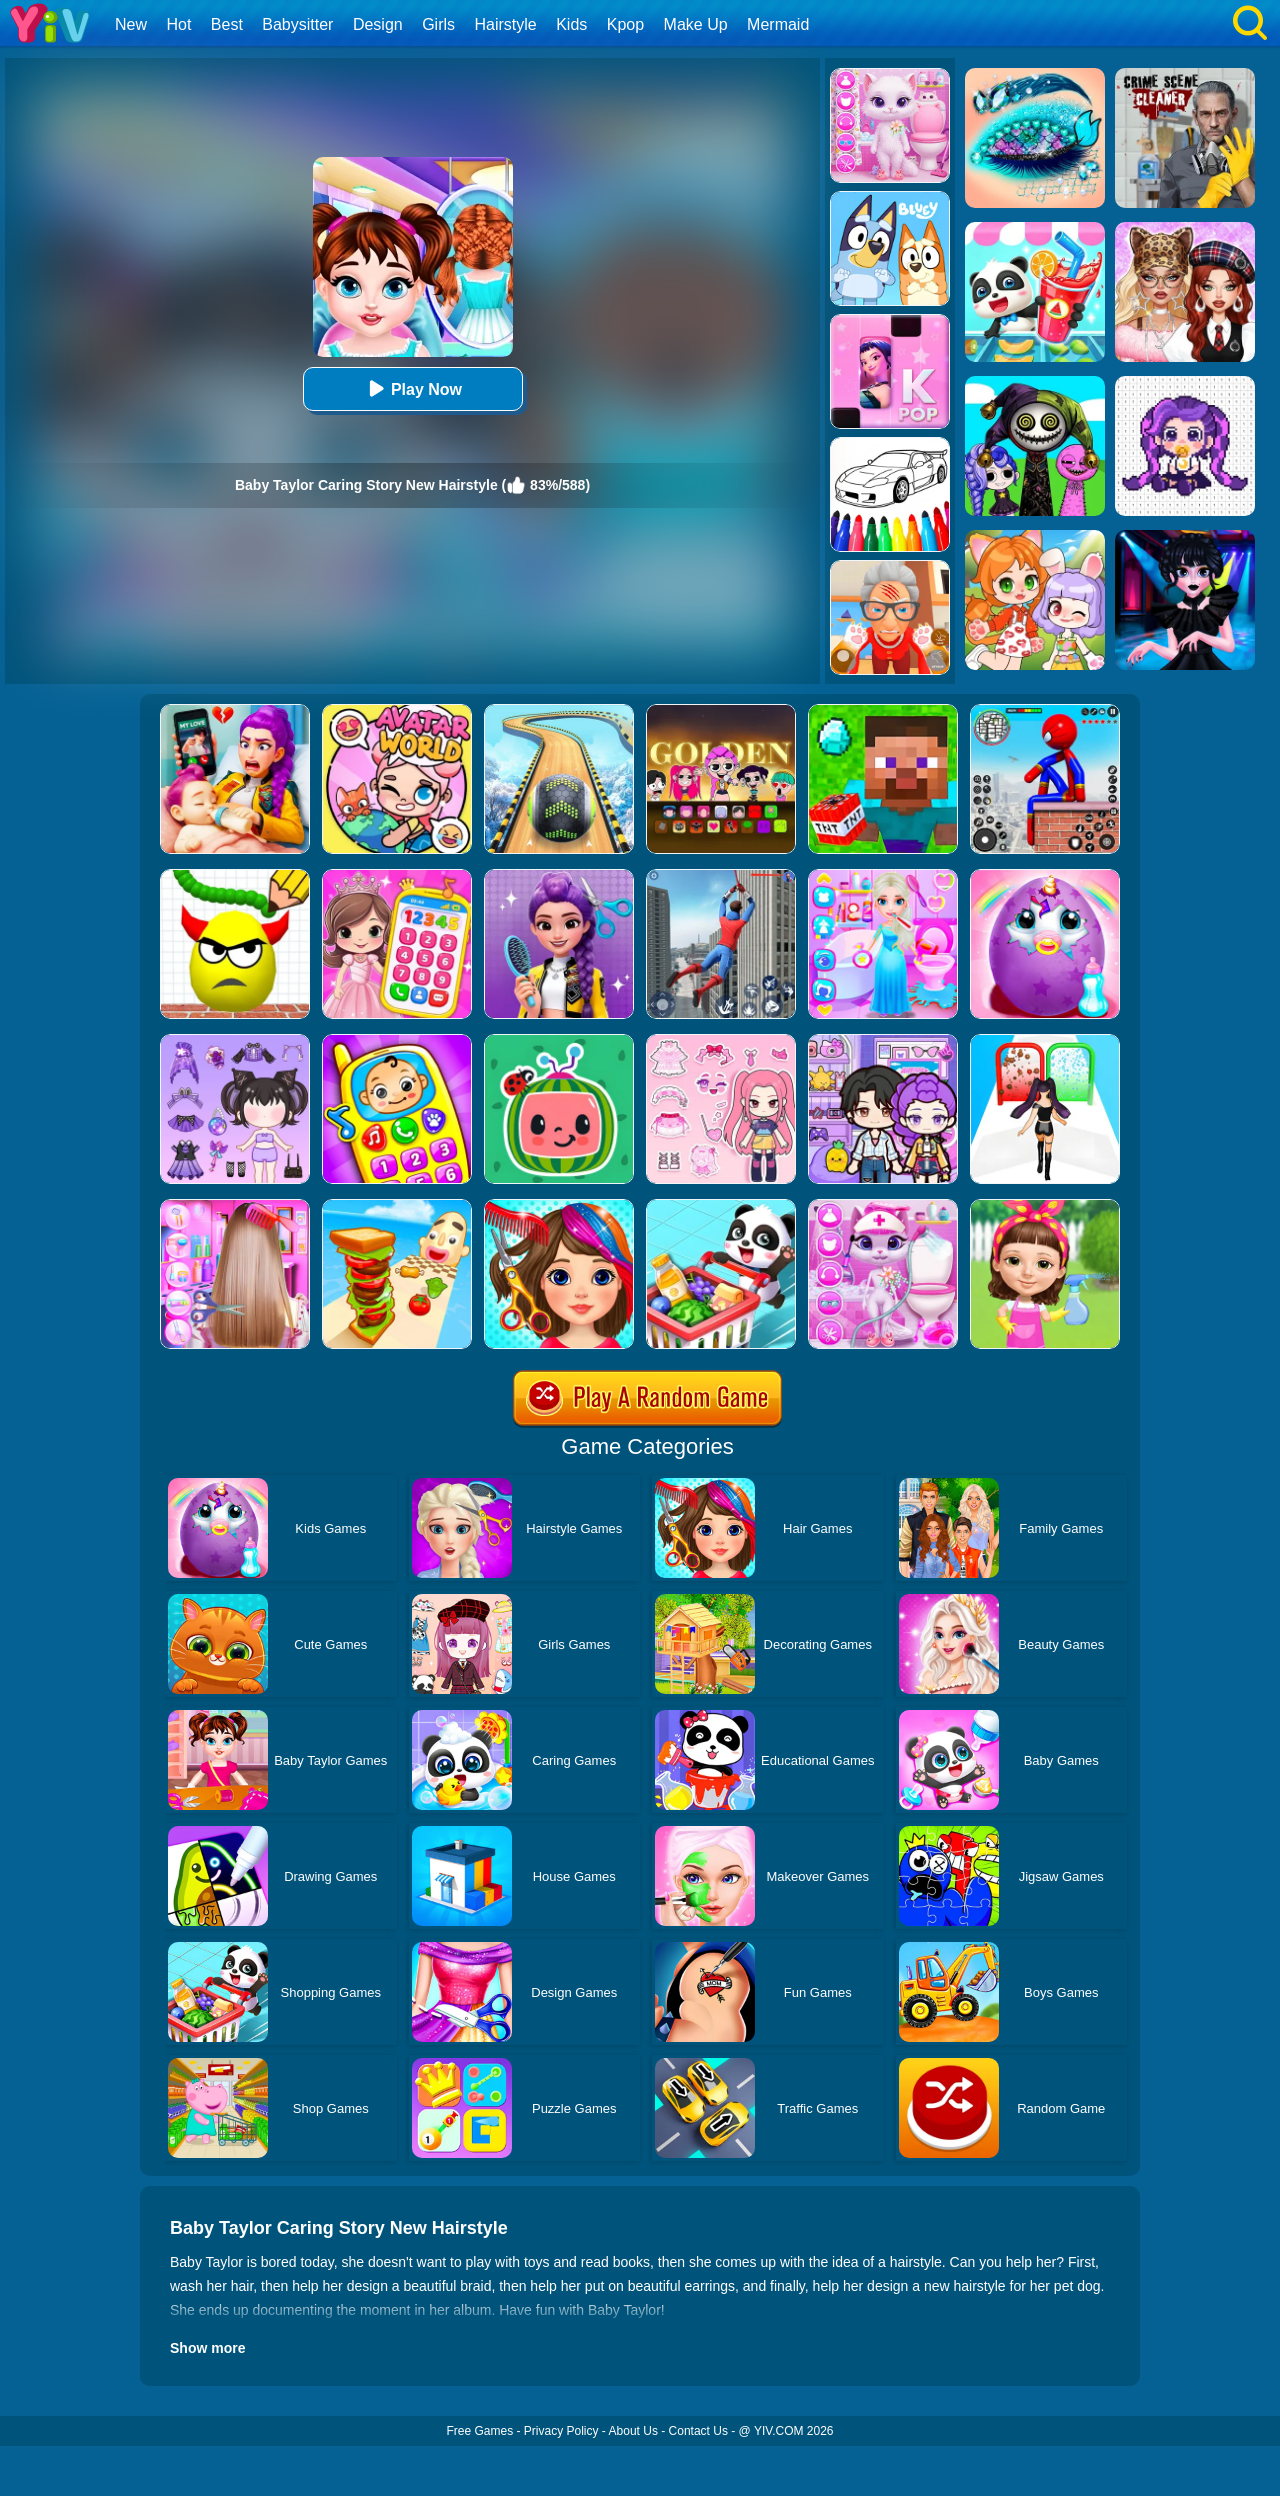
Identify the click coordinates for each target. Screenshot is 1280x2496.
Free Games (479, 2431)
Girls (438, 24)
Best (227, 24)
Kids (571, 24)
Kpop (625, 24)
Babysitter (297, 24)
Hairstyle (506, 24)
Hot (178, 24)
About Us (633, 2431)
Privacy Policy (561, 2431)
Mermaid (778, 24)
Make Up (696, 24)
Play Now (412, 388)
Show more (207, 2348)
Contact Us (698, 2431)
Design (378, 24)
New (131, 24)
